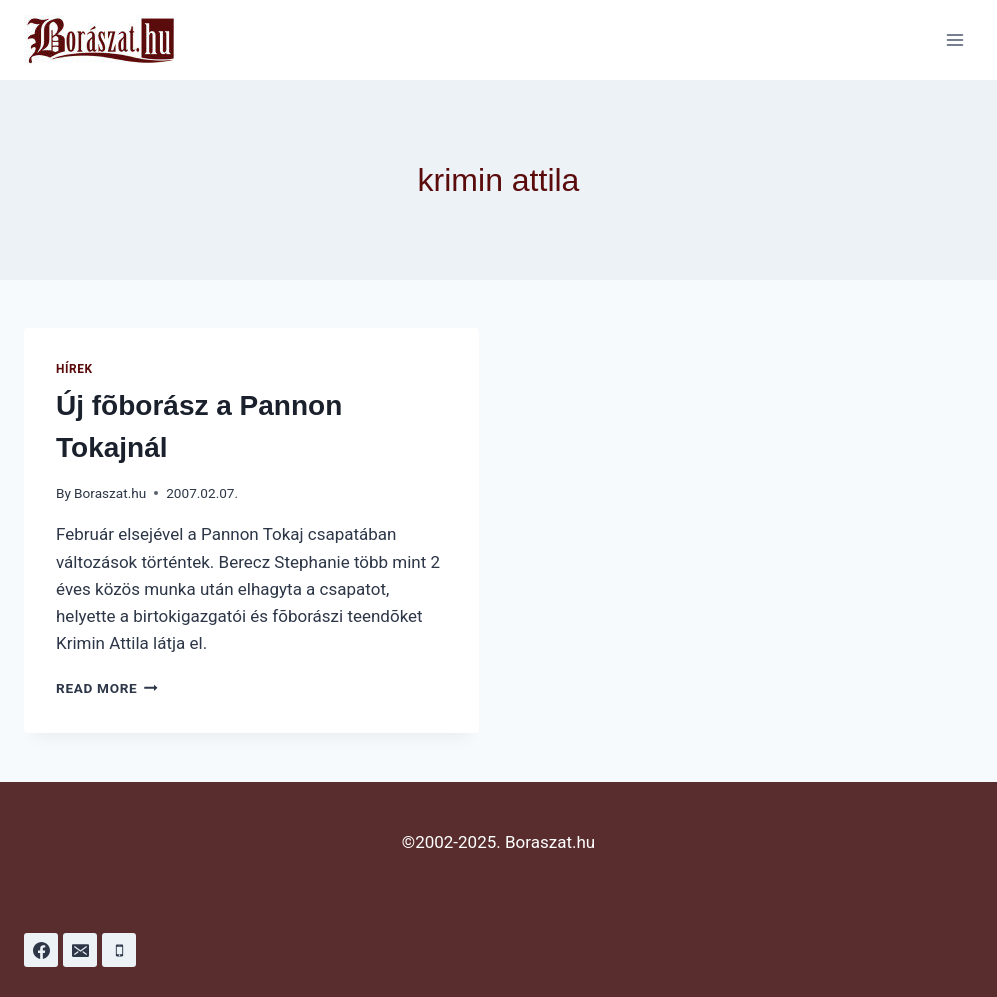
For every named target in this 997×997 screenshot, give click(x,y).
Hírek (74, 369)
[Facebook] (41, 950)
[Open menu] (954, 39)
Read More (107, 688)
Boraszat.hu (110, 493)
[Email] (80, 950)
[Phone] (119, 950)
